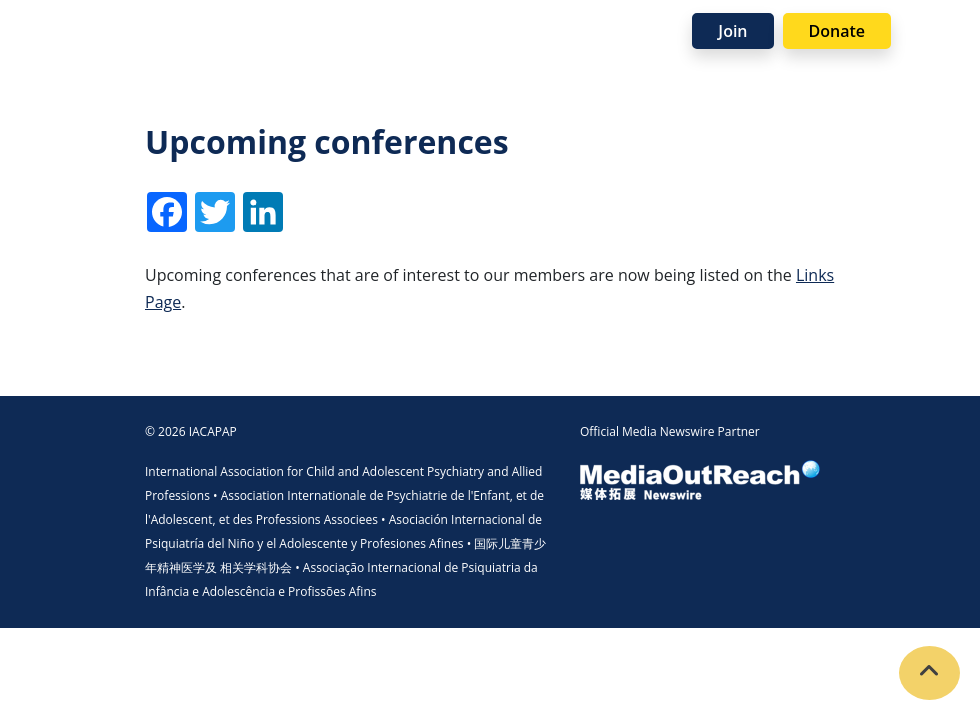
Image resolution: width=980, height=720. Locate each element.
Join (732, 31)
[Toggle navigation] (936, 30)
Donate (837, 31)
